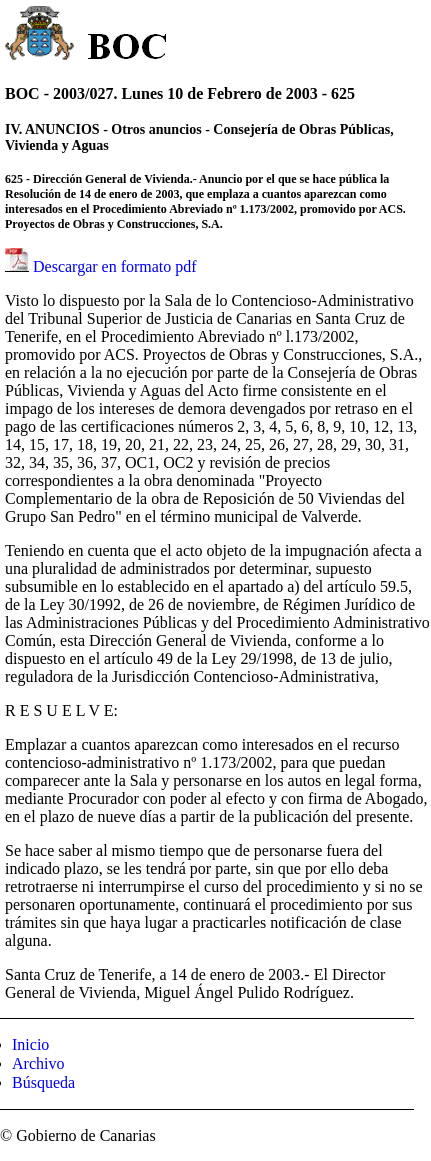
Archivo (38, 1063)
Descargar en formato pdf (115, 266)
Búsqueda (43, 1082)
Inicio (30, 1044)
